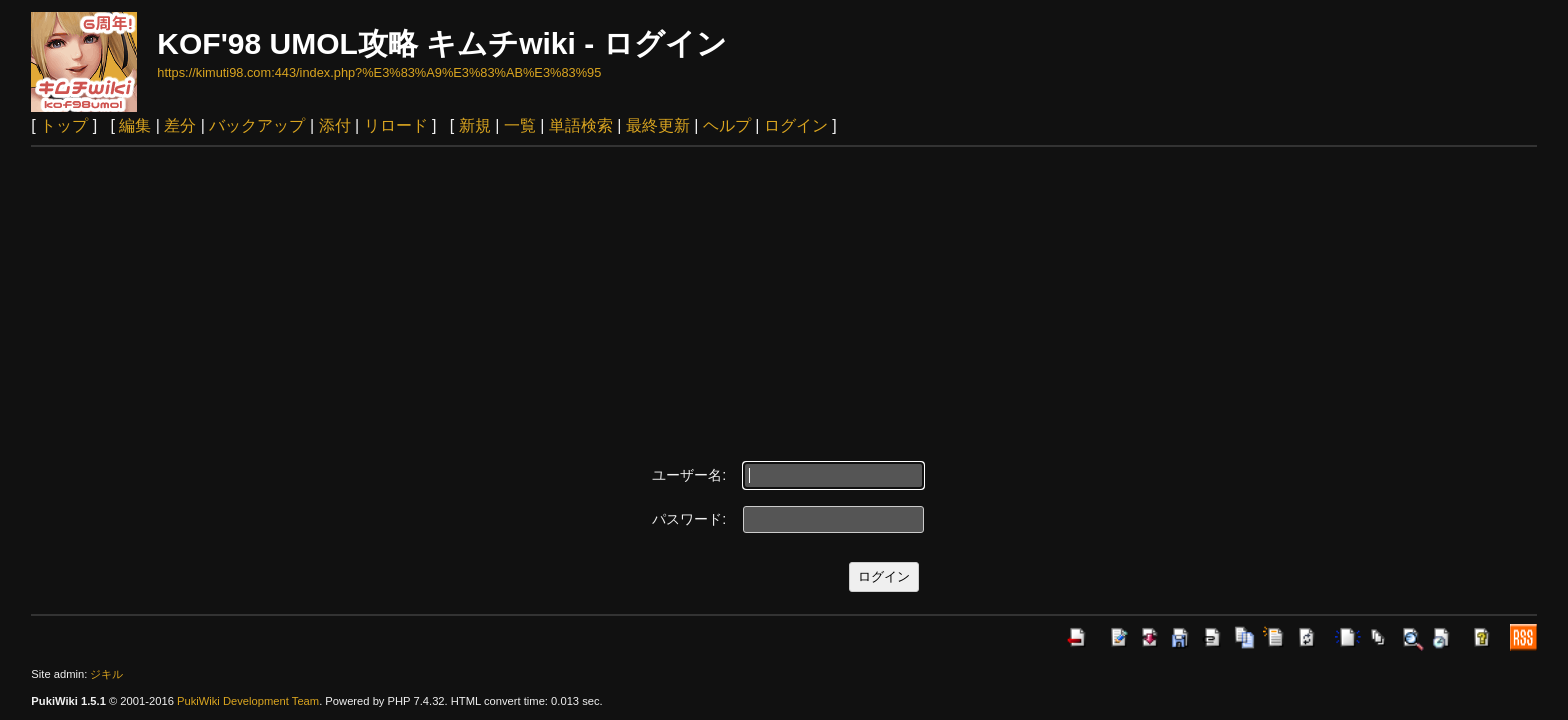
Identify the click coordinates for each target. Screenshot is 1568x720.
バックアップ (257, 125)
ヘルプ (727, 125)
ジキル (106, 674)
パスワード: (689, 519)
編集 (135, 125)
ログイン (796, 125)
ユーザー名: (689, 475)
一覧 (520, 125)
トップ (64, 125)
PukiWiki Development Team (248, 701)
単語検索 (581, 125)
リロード (396, 125)
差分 (180, 125)
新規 (475, 125)
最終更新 (658, 125)
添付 (335, 125)
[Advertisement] (784, 297)
